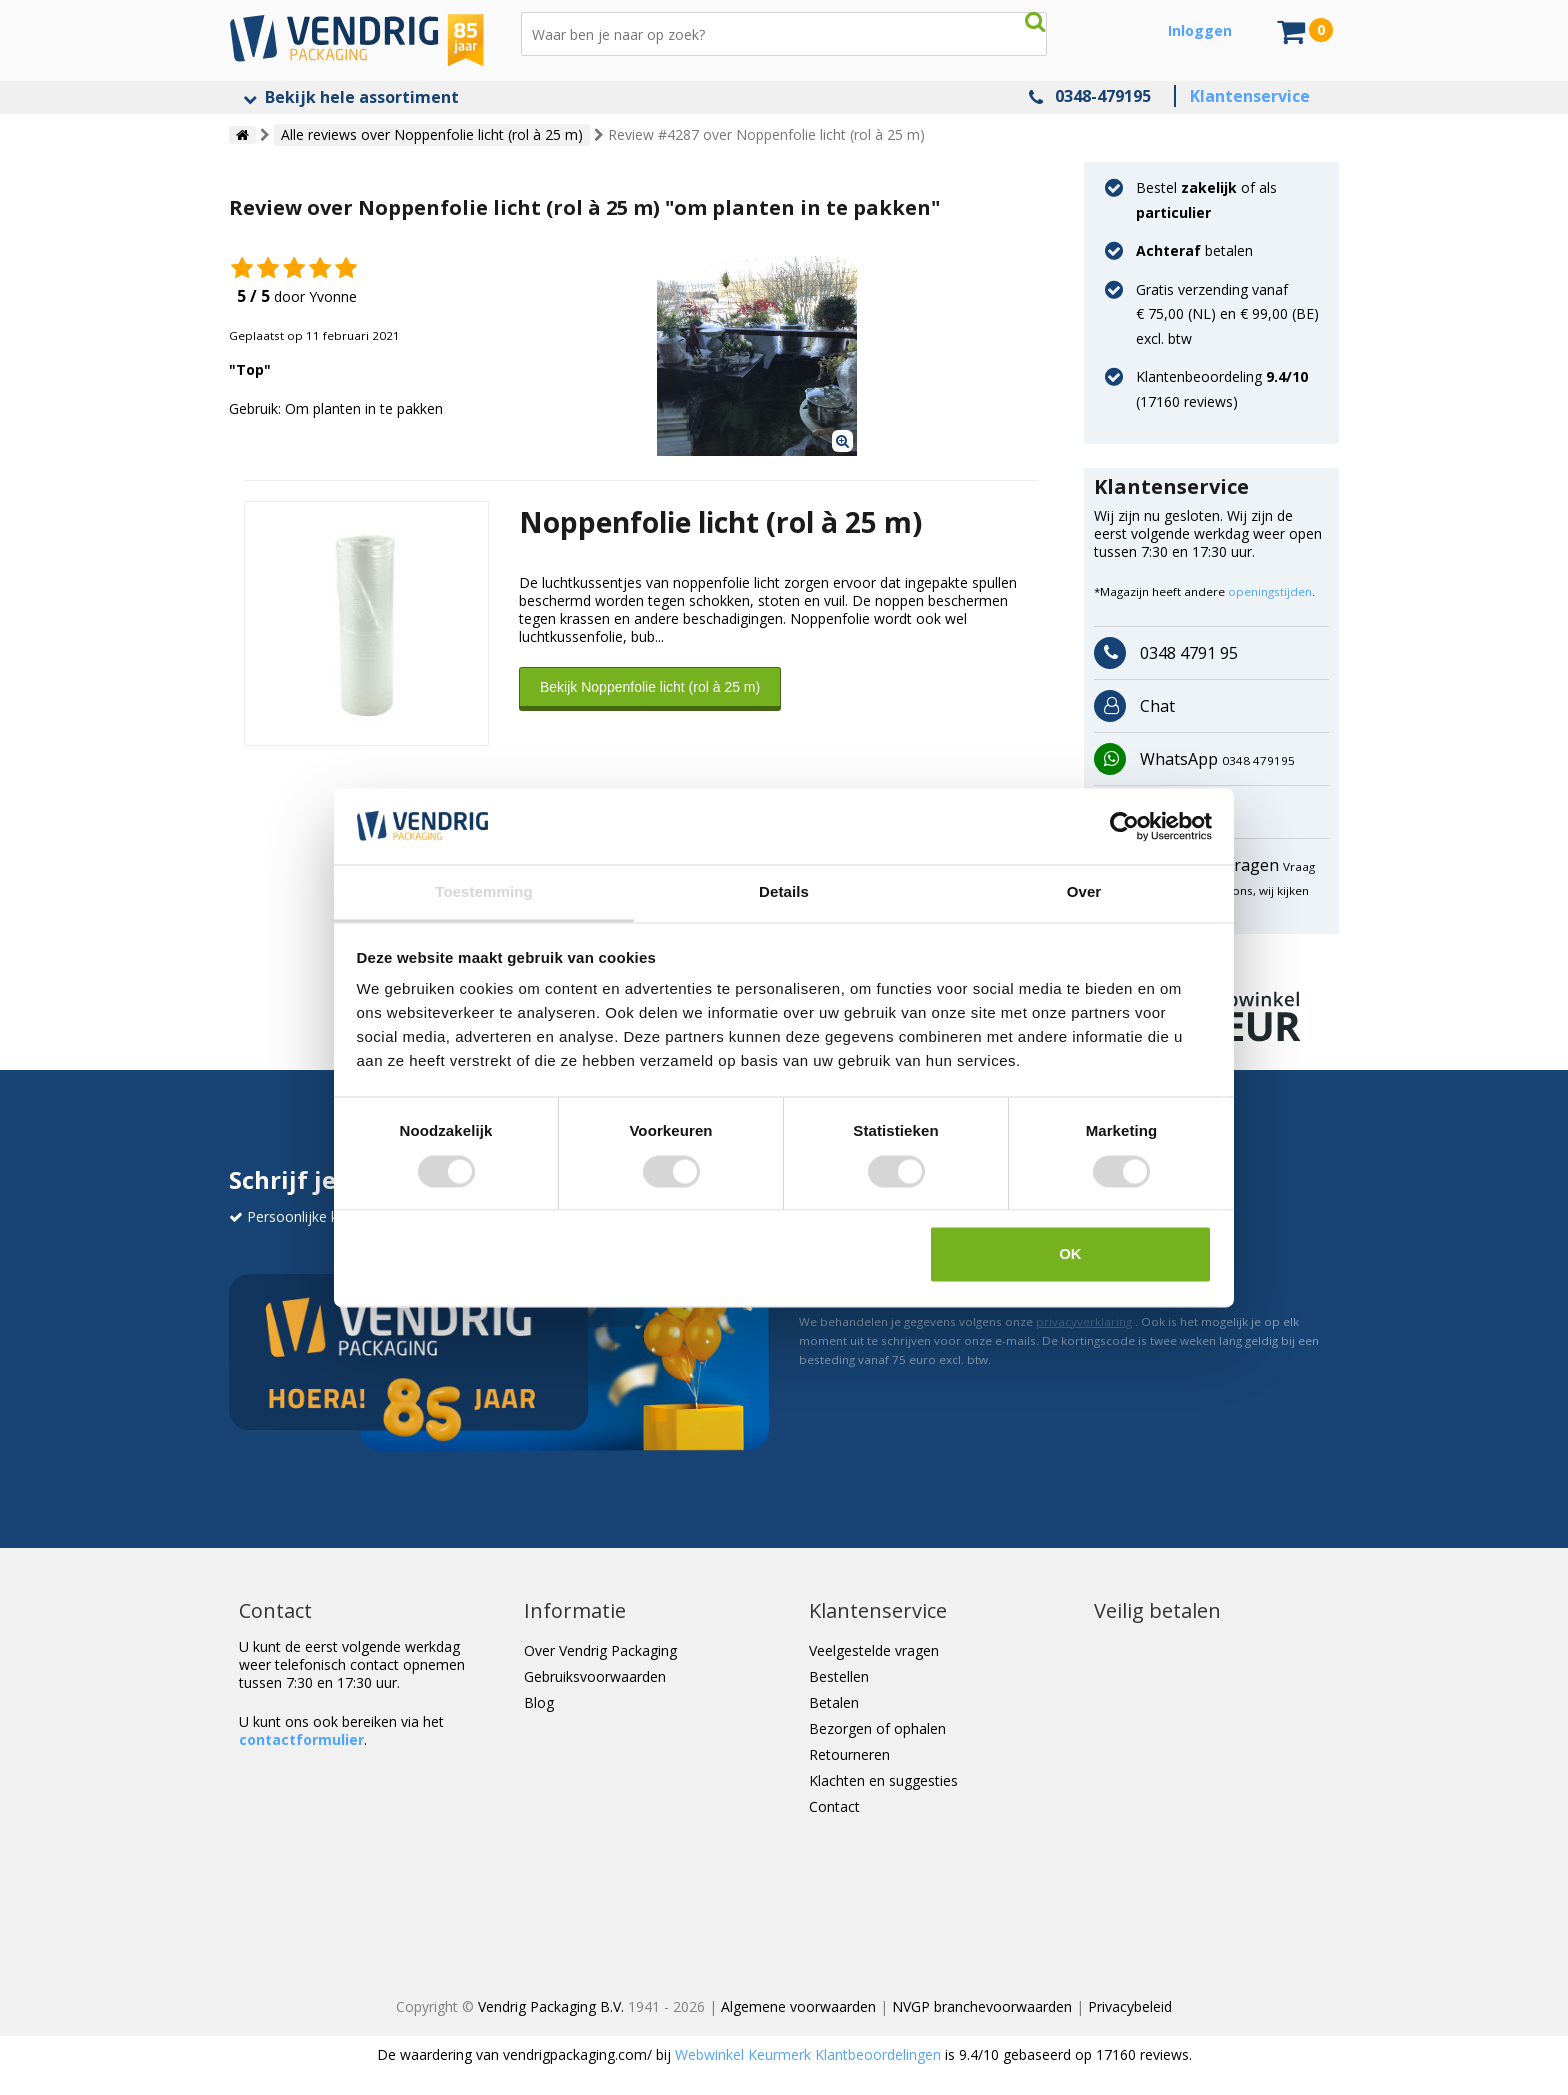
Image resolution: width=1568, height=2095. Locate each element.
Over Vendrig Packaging (600, 1650)
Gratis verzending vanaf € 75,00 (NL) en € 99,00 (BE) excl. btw (1227, 314)
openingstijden (1270, 591)
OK (1070, 1254)
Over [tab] (1084, 892)
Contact (834, 1806)
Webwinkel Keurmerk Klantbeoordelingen (808, 2054)
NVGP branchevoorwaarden (982, 2006)
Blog (539, 1702)
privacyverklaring (1084, 1321)
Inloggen (1200, 30)
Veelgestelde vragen (874, 1650)
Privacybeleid (1130, 2006)
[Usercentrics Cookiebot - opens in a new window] (1124, 826)
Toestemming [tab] (484, 892)
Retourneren (849, 1754)
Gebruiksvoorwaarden (595, 1676)
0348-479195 (1103, 96)
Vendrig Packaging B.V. (551, 2006)
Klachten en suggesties (883, 1780)
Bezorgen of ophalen (877, 1728)
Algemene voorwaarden (798, 2006)
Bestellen (839, 1676)
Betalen (834, 1702)
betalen (1194, 250)
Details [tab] (784, 892)
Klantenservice (1250, 96)
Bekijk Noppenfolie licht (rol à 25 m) (650, 687)
